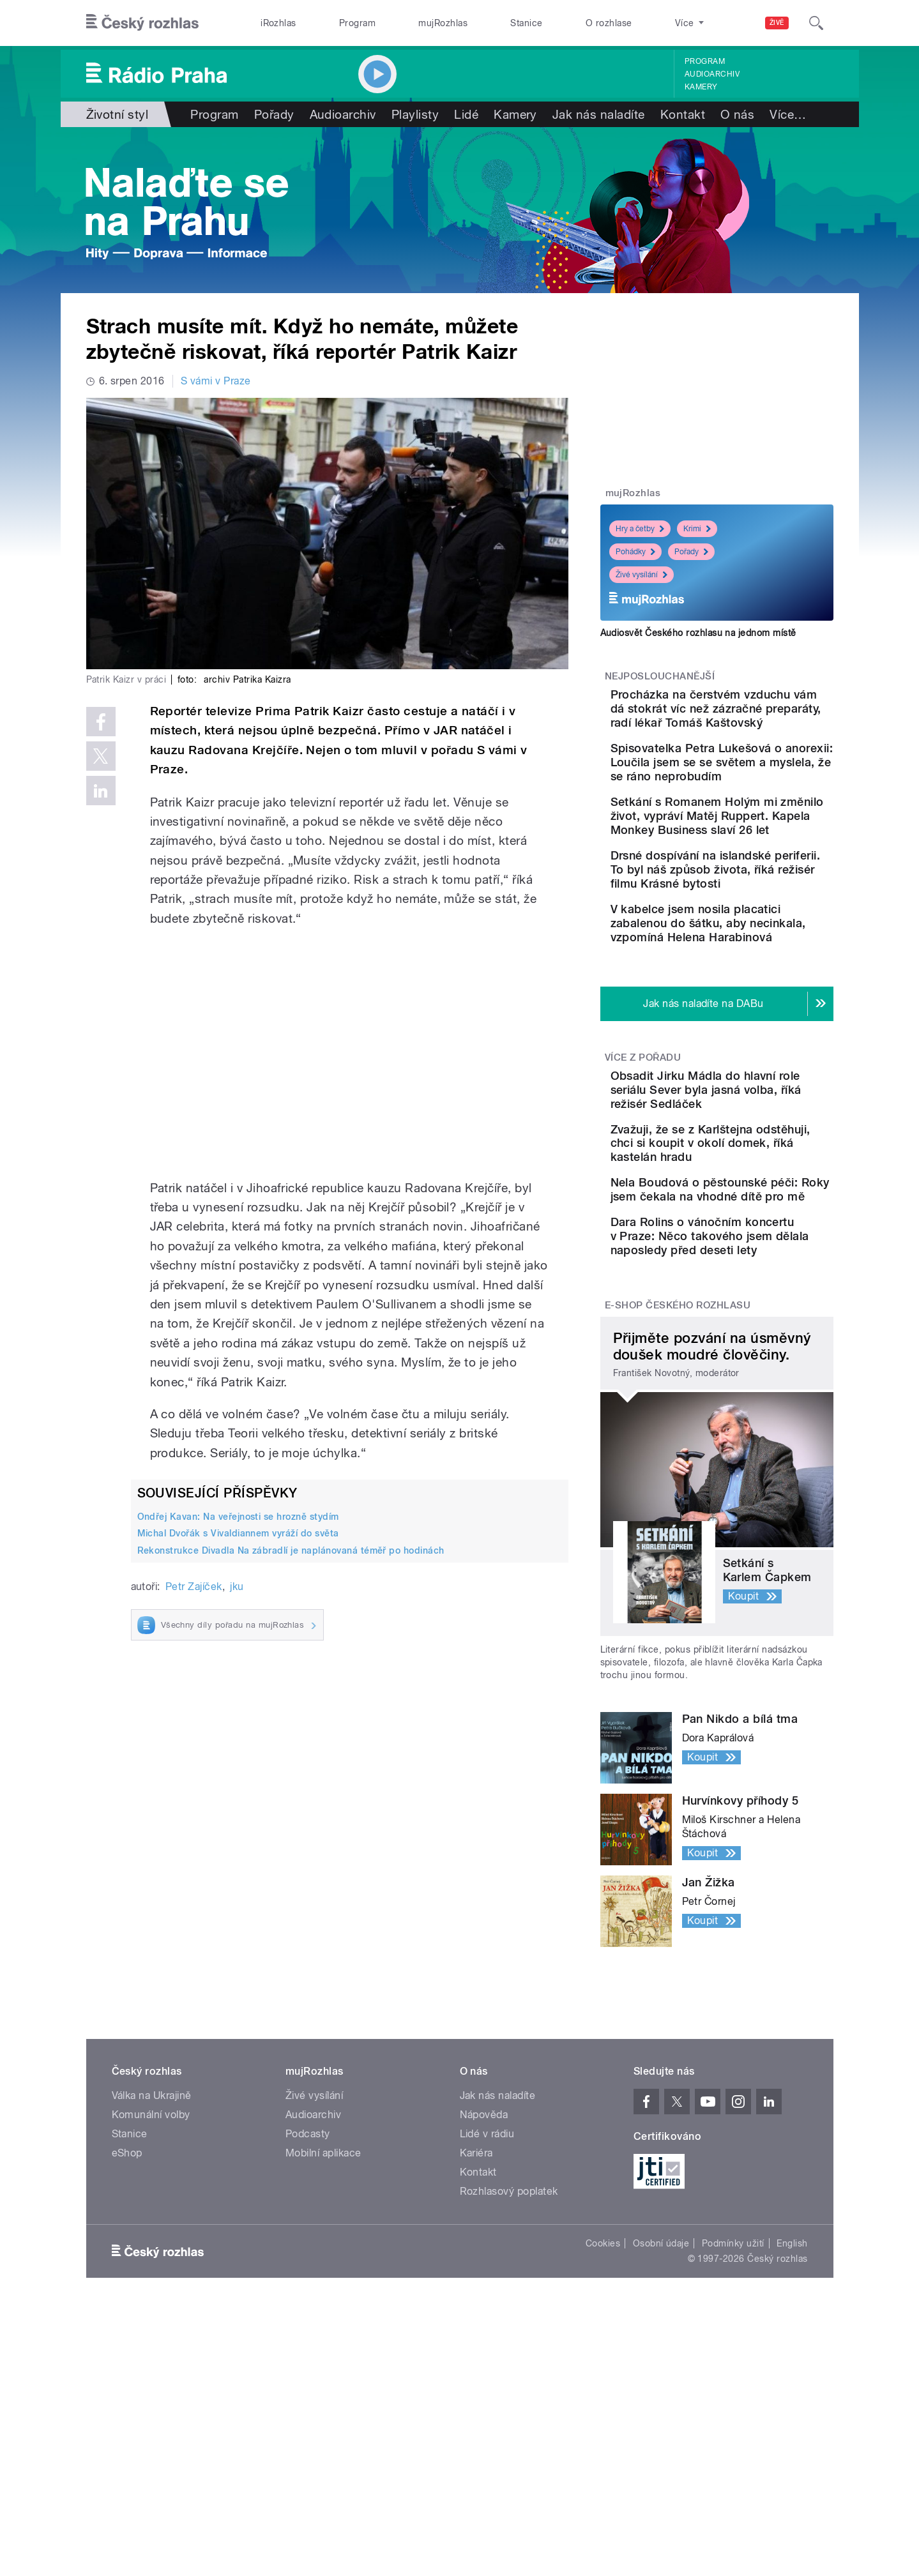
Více (788, 114)
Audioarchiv (712, 74)
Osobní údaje (661, 2440)
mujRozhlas (442, 23)
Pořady (274, 114)
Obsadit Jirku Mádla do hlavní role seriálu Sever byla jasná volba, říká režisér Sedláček (747, 1222)
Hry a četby (640, 528)
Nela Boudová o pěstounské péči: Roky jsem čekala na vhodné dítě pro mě (750, 1358)
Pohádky (635, 551)
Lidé (466, 114)
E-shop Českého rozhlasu (677, 1502)
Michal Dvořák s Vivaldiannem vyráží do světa (238, 1533)
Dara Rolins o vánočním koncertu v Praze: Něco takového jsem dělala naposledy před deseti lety (755, 1425)
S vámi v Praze (216, 381)
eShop (127, 2350)
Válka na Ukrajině (152, 2292)
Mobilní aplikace (323, 2350)
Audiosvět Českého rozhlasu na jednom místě (698, 633)
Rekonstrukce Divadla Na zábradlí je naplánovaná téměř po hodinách (290, 1550)
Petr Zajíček (193, 1586)
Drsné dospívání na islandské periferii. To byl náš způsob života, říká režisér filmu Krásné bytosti (757, 961)
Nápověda (484, 2311)
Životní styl (117, 114)
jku (236, 1586)
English (792, 2440)
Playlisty (415, 114)
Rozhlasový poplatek (509, 2388)
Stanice (526, 23)
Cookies (603, 2440)
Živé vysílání (641, 574)
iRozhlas (278, 23)
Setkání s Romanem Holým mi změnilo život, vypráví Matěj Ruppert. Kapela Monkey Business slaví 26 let (757, 886)
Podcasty (307, 2330)
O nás (737, 114)
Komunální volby (151, 2311)
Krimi (697, 528)
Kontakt (682, 114)
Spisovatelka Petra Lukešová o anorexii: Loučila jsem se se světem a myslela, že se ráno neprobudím (755, 804)
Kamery (701, 86)
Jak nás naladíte (598, 114)
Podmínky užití (733, 2440)
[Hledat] (816, 23)
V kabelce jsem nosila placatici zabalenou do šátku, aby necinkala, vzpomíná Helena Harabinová (745, 1035)
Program (357, 23)
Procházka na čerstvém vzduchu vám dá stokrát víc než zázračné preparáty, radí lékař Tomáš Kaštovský (757, 722)
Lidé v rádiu (487, 2330)
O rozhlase (609, 23)
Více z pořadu (643, 1183)
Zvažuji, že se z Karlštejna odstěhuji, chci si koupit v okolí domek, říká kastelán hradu (753, 1290)
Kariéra (476, 2350)
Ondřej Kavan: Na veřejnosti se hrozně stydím (238, 1517)
